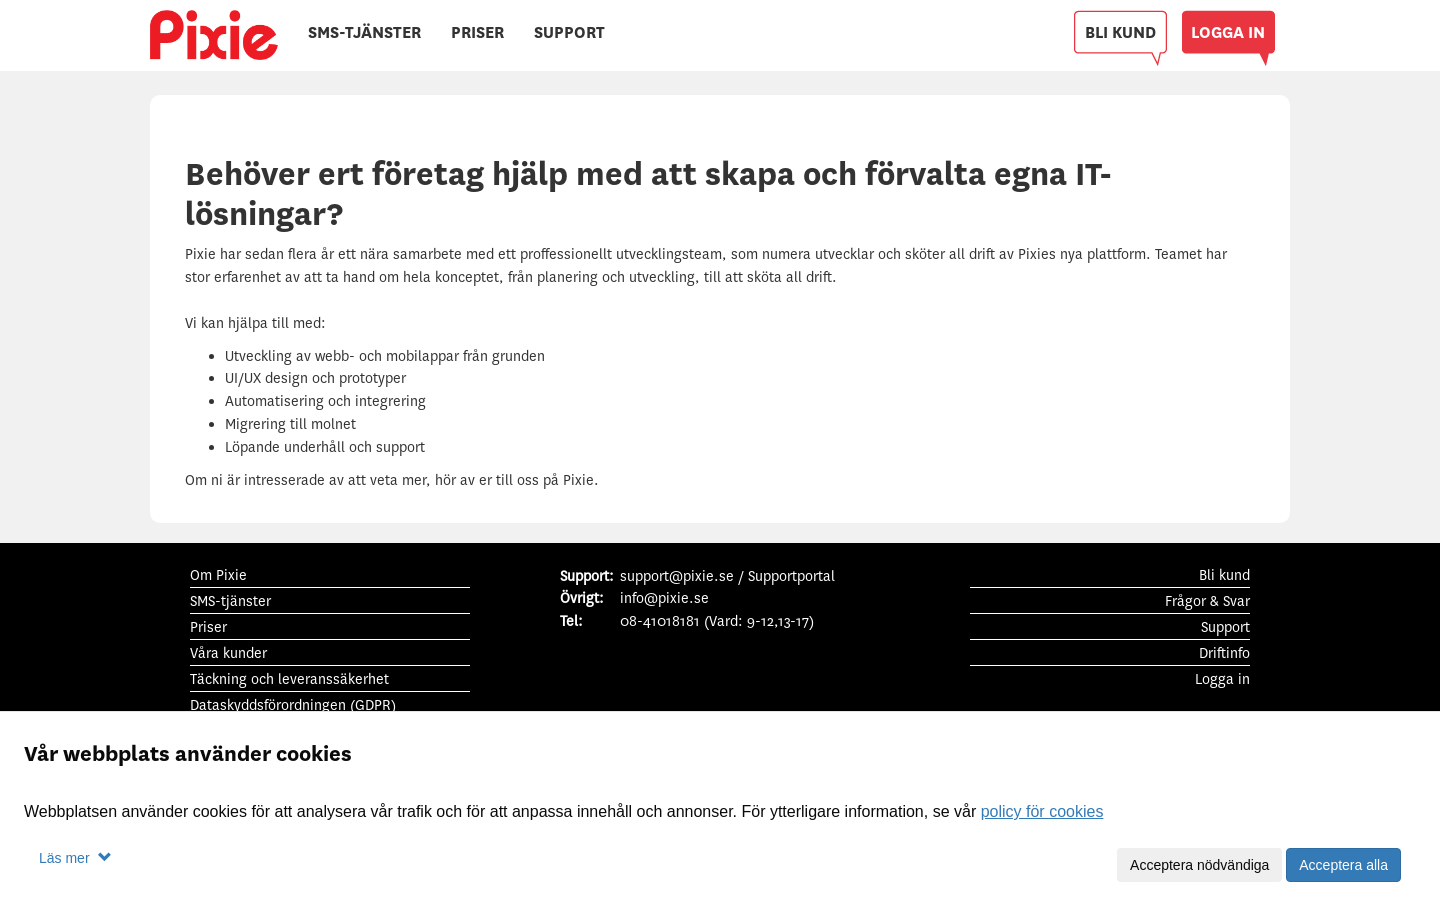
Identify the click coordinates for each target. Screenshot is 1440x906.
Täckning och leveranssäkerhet (289, 679)
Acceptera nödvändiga (1199, 865)
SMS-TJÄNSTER (364, 32)
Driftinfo (1224, 653)
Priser (208, 627)
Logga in (1222, 679)
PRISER (477, 32)
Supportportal (791, 576)
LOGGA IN (1228, 32)
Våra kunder (228, 653)
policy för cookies (1042, 811)
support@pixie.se (677, 576)
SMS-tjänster (230, 601)
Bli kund (1224, 575)
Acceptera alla (1343, 865)
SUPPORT (569, 32)
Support (1225, 627)
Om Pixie (218, 575)
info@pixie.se (664, 598)
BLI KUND (1120, 32)
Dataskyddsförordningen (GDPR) (293, 705)
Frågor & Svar (1207, 601)
